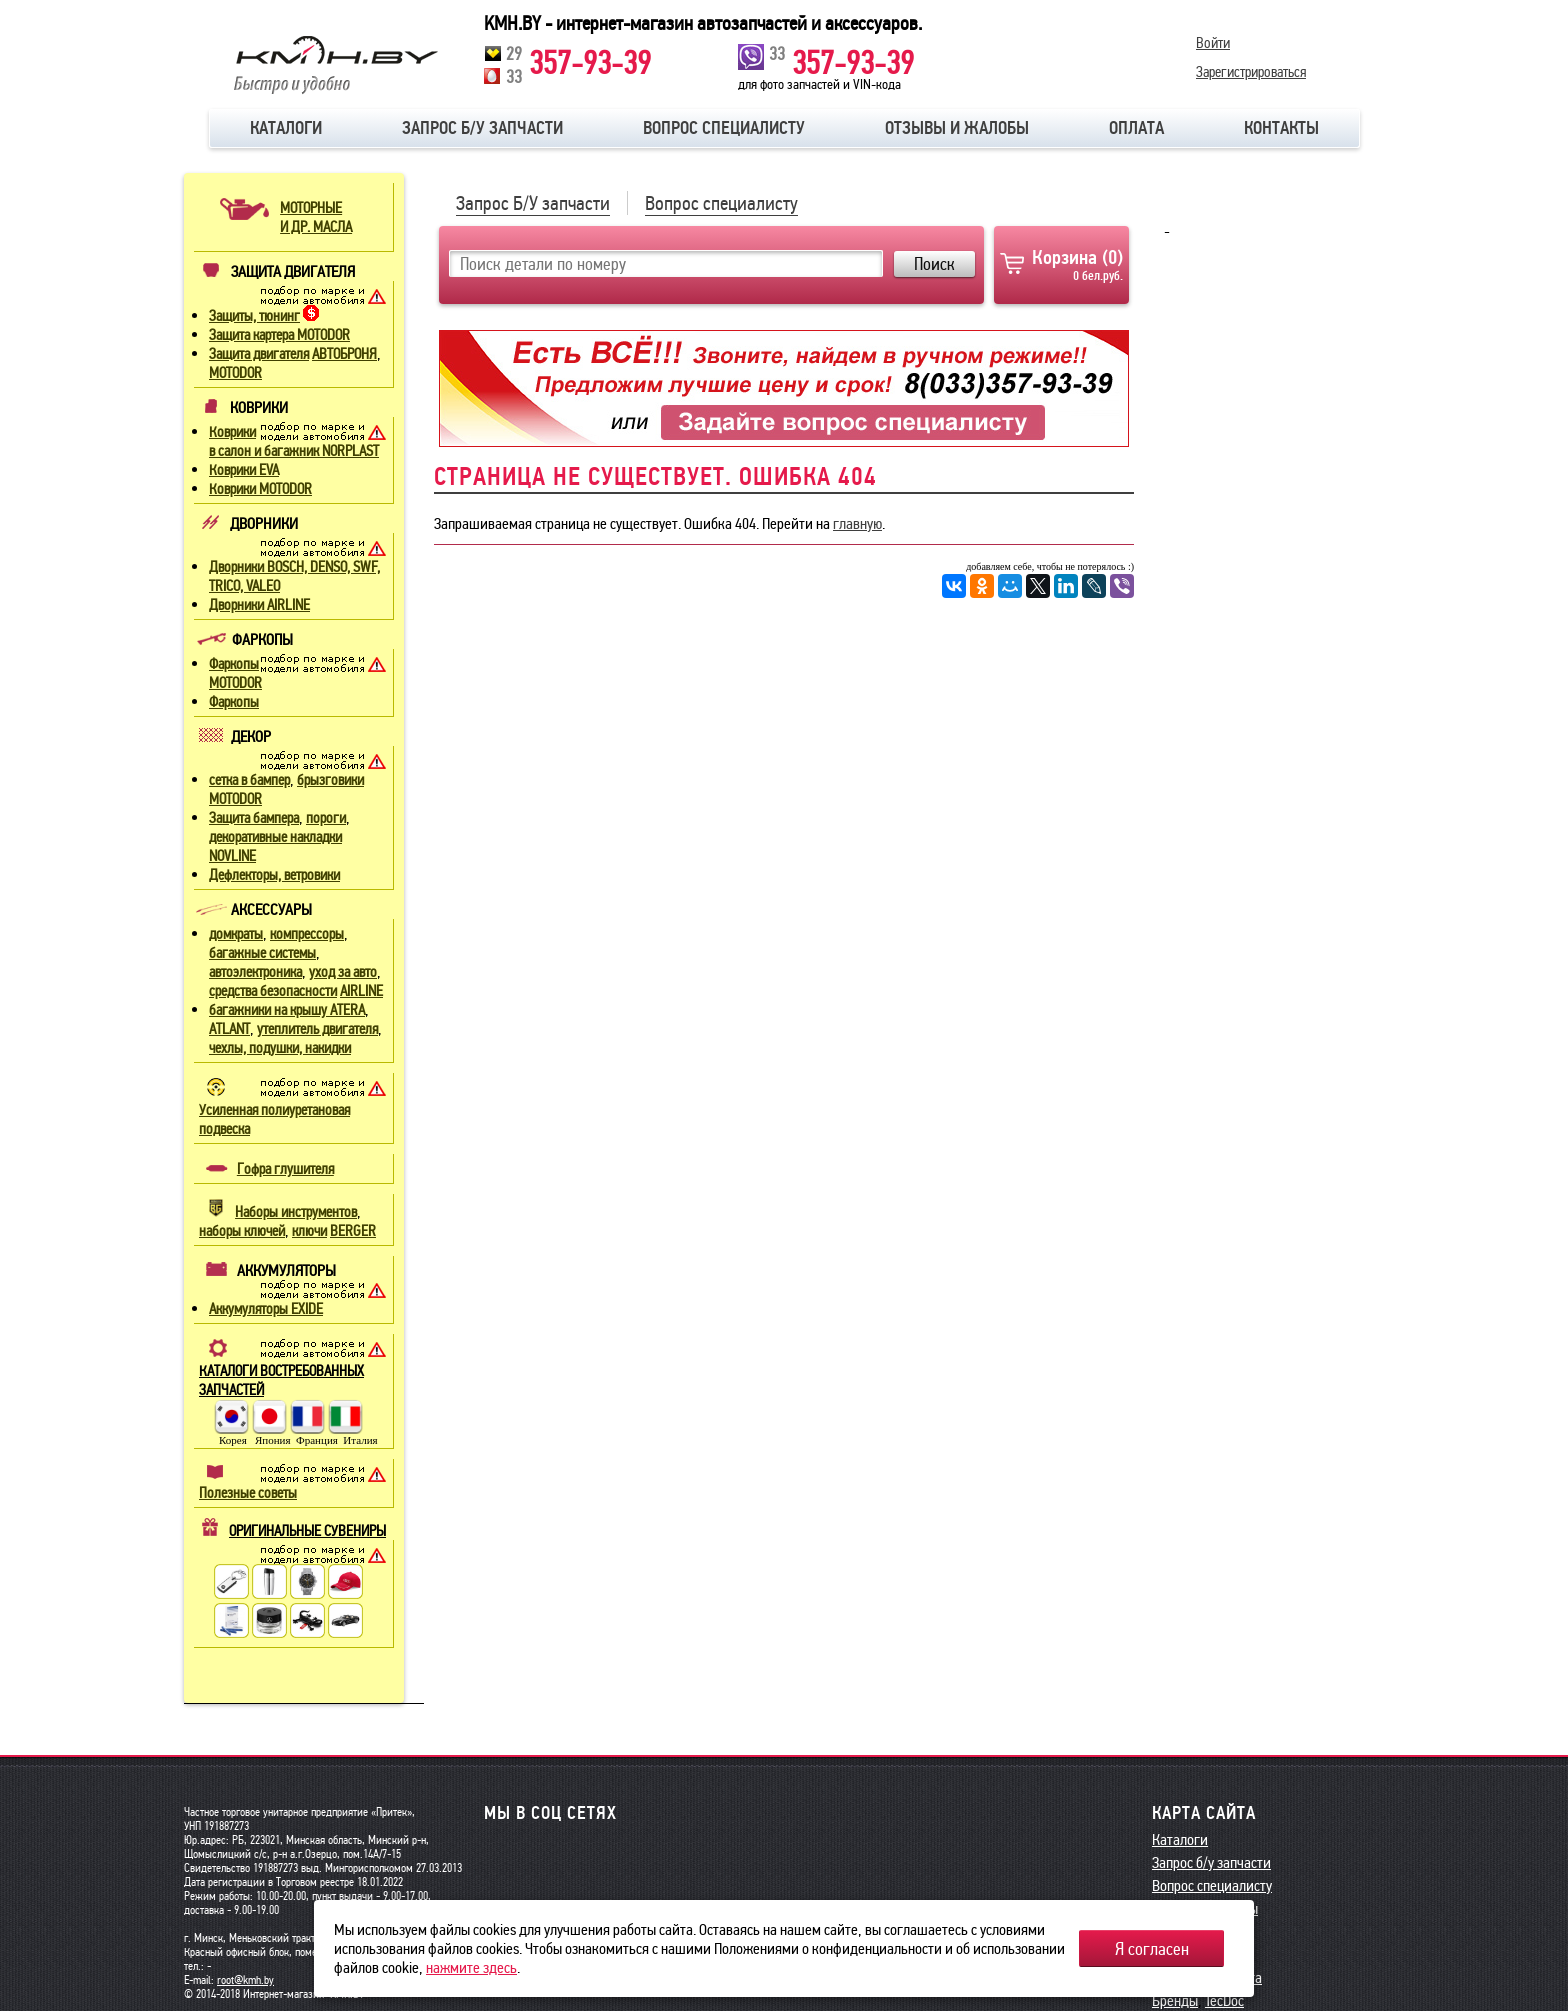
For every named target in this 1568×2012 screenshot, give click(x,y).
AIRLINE (361, 991)
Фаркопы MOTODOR (235, 673)
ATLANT (229, 1029)
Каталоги (286, 128)
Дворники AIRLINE (259, 605)
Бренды (1175, 2000)
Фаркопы (234, 702)
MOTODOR (235, 373)
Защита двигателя (259, 354)
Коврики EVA (244, 470)
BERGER (353, 1231)
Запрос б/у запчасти (482, 128)
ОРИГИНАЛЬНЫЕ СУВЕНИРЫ (307, 1531)
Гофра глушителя (285, 1169)
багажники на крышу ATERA (287, 1010)
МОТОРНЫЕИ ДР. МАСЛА (316, 217)
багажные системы (262, 953)
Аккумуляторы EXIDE (266, 1309)
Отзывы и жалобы (957, 128)
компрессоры (307, 934)
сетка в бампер (249, 780)
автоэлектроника (255, 972)
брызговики (330, 780)
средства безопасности (273, 991)
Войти (1213, 43)
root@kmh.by (245, 1980)
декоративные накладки (275, 837)
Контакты (1281, 128)
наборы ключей (242, 1231)
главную (857, 523)
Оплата (1136, 128)
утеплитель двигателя (317, 1029)
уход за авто (343, 972)
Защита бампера (254, 818)
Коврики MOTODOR (260, 489)
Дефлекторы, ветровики (274, 875)
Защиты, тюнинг (254, 316)
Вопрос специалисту (724, 128)
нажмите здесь (471, 1967)
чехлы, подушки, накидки (280, 1048)
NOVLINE (232, 856)
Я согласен (1152, 1949)
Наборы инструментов (296, 1212)
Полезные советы (248, 1493)
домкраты (236, 934)
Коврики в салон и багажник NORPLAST (294, 441)
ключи (309, 1231)
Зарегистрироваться (1251, 71)
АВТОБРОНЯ (344, 354)
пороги (326, 818)
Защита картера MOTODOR (279, 335)
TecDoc (1224, 2000)
